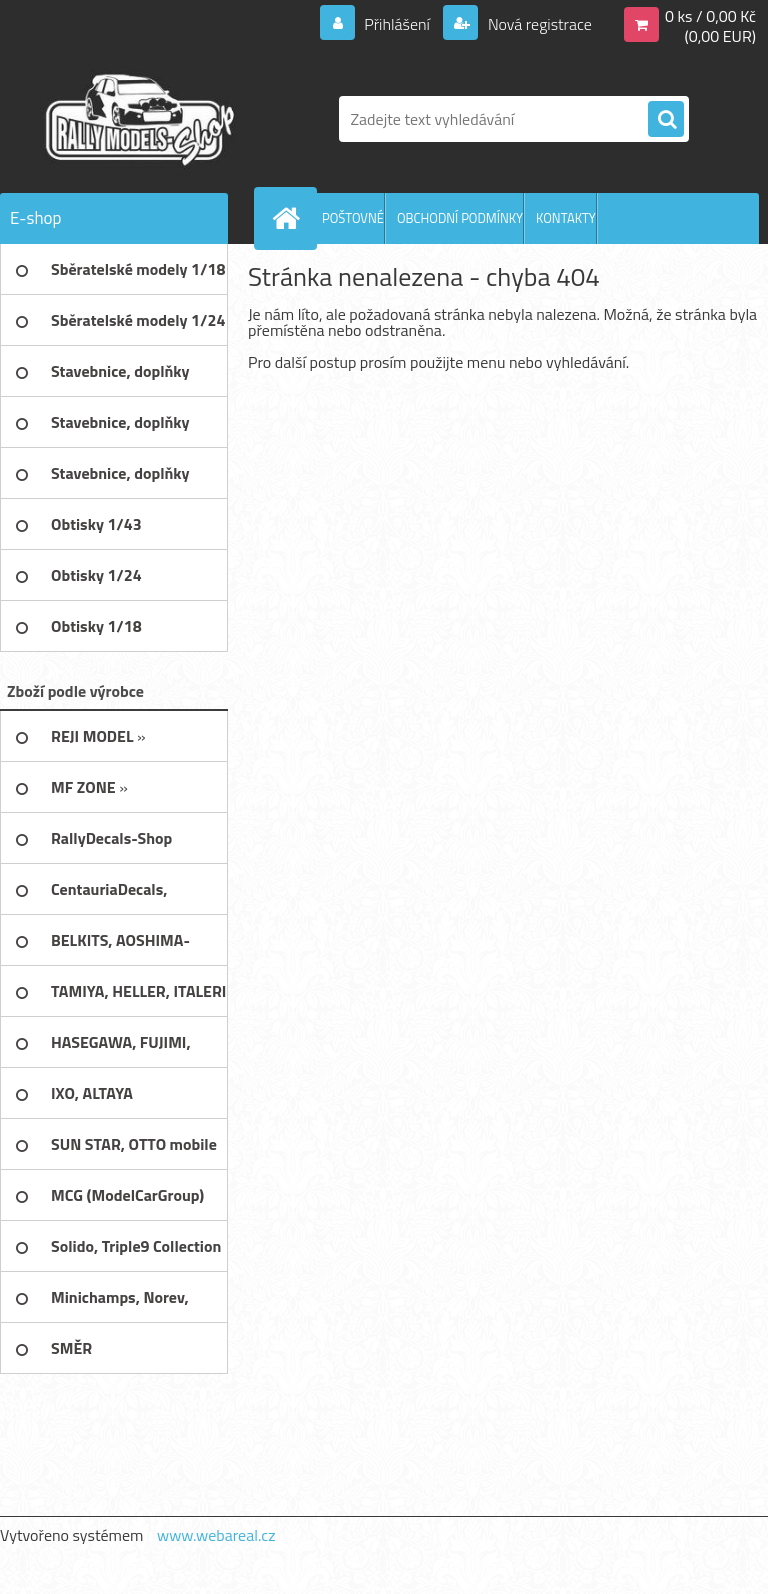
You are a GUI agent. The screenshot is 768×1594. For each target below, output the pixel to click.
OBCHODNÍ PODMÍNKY (460, 218)
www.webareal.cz (216, 1535)
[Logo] (137, 119)
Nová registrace (538, 24)
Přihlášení (397, 24)
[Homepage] (290, 218)
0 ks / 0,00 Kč (710, 16)
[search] (666, 120)
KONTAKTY (566, 218)
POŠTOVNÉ (353, 218)
